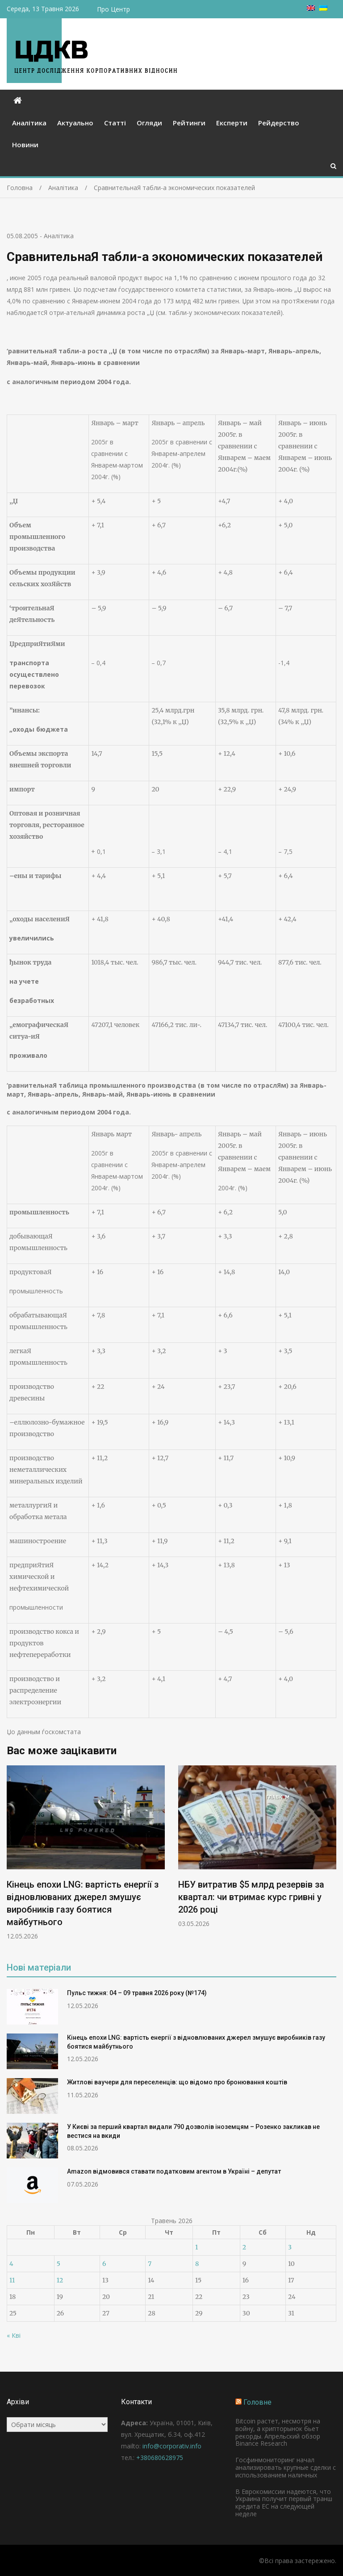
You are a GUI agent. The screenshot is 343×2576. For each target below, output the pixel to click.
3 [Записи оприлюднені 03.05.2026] (290, 2247)
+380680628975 (159, 2457)
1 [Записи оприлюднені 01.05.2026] (196, 2247)
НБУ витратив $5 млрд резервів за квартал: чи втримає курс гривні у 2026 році (251, 1897)
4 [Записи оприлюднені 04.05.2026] (11, 2264)
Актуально (75, 122)
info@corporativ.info (171, 2446)
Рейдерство (278, 122)
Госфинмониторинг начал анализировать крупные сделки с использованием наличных (285, 2467)
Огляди (149, 122)
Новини (25, 144)
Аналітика (29, 122)
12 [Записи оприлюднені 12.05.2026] (60, 2280)
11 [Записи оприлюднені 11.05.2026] (12, 2280)
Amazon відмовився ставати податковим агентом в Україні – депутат (174, 2171)
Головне (257, 2402)
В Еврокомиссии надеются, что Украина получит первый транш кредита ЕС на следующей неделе (283, 2502)
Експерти (231, 122)
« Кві (14, 2335)
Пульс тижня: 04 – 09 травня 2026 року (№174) (137, 1992)
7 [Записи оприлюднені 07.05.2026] (149, 2264)
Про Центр (113, 9)
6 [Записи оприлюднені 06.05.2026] (104, 2264)
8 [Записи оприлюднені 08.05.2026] (197, 2264)
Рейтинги (189, 122)
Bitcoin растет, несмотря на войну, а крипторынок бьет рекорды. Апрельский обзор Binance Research (277, 2432)
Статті (115, 122)
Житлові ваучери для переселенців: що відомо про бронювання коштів (177, 2082)
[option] (86, 1852)
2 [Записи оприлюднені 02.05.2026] (244, 2247)
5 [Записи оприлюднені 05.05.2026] (58, 2264)
